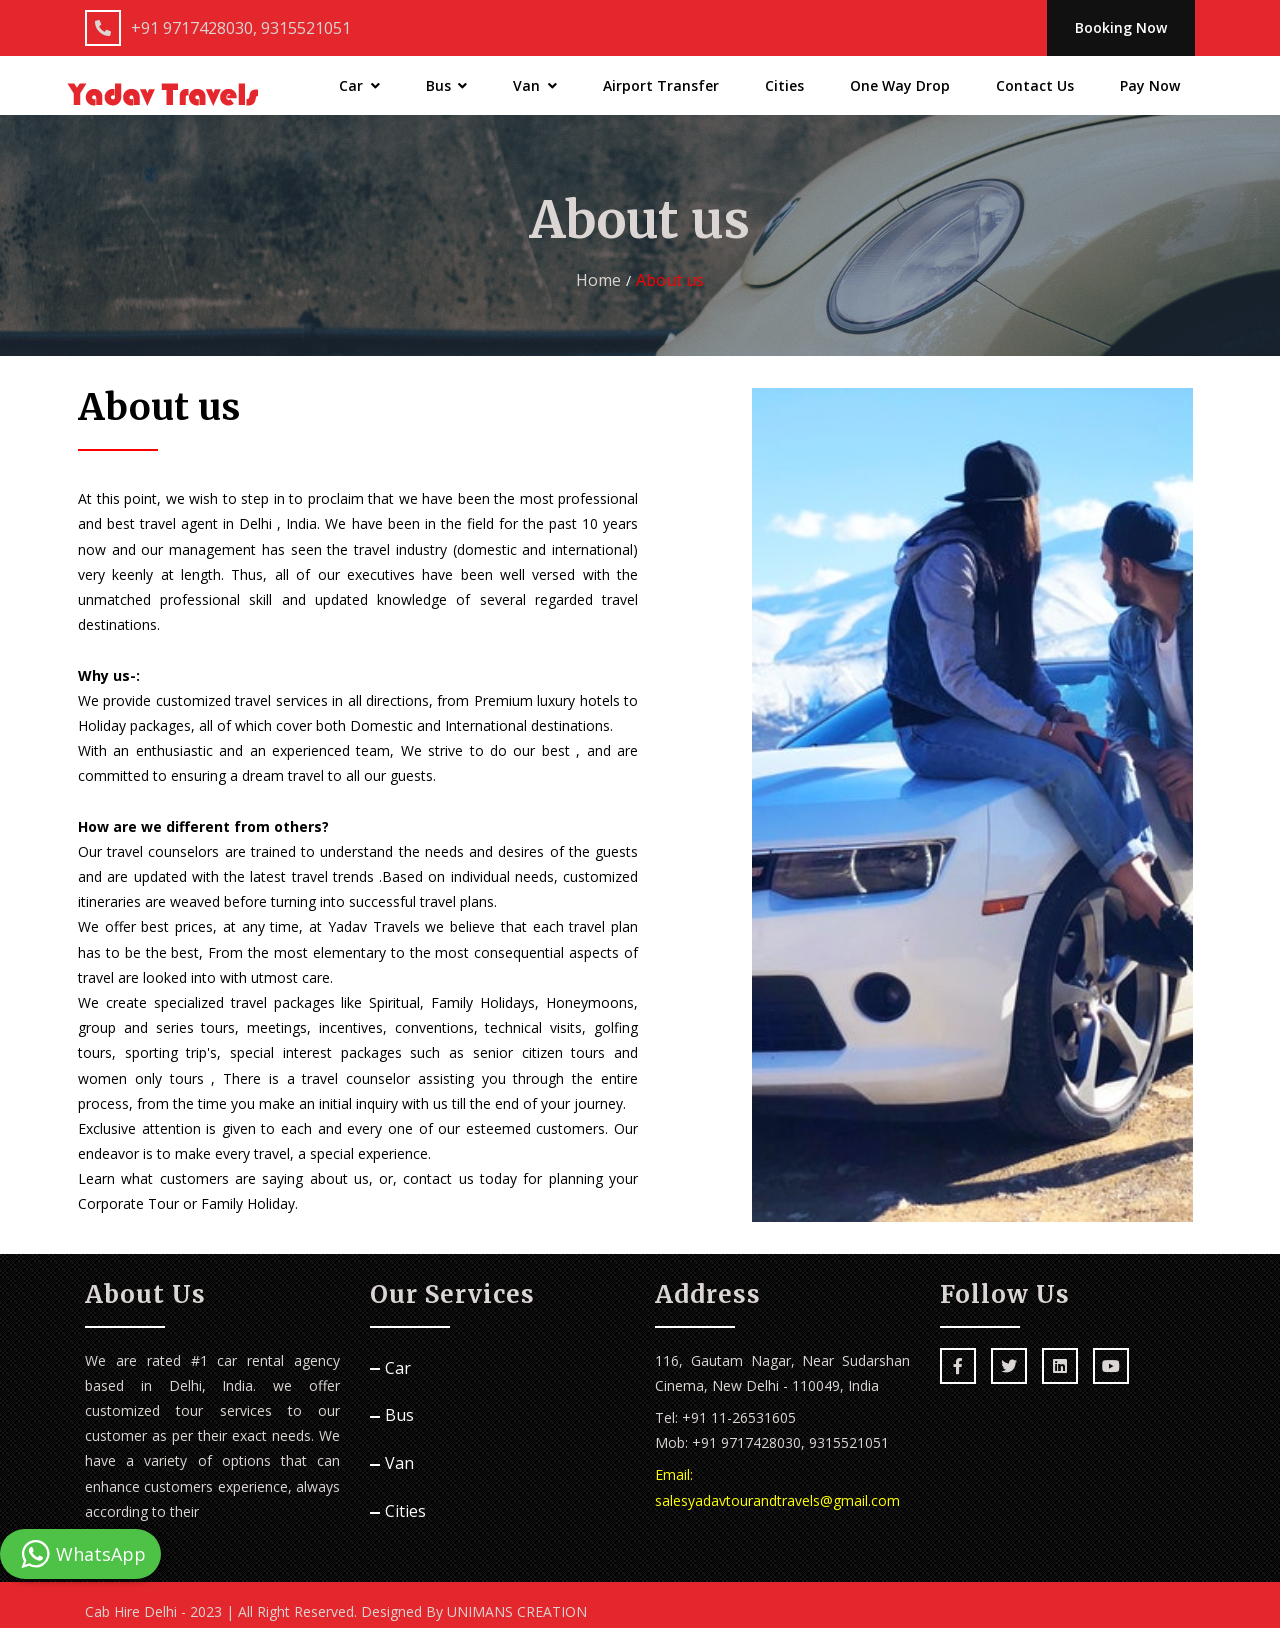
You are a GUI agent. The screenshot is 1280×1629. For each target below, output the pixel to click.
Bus (447, 86)
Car (359, 86)
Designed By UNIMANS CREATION (474, 1612)
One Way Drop (900, 86)
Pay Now (1150, 86)
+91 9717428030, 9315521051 (218, 28)
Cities (784, 86)
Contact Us (1035, 86)
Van (535, 86)
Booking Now (1119, 28)
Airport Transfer (661, 86)
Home (598, 281)
